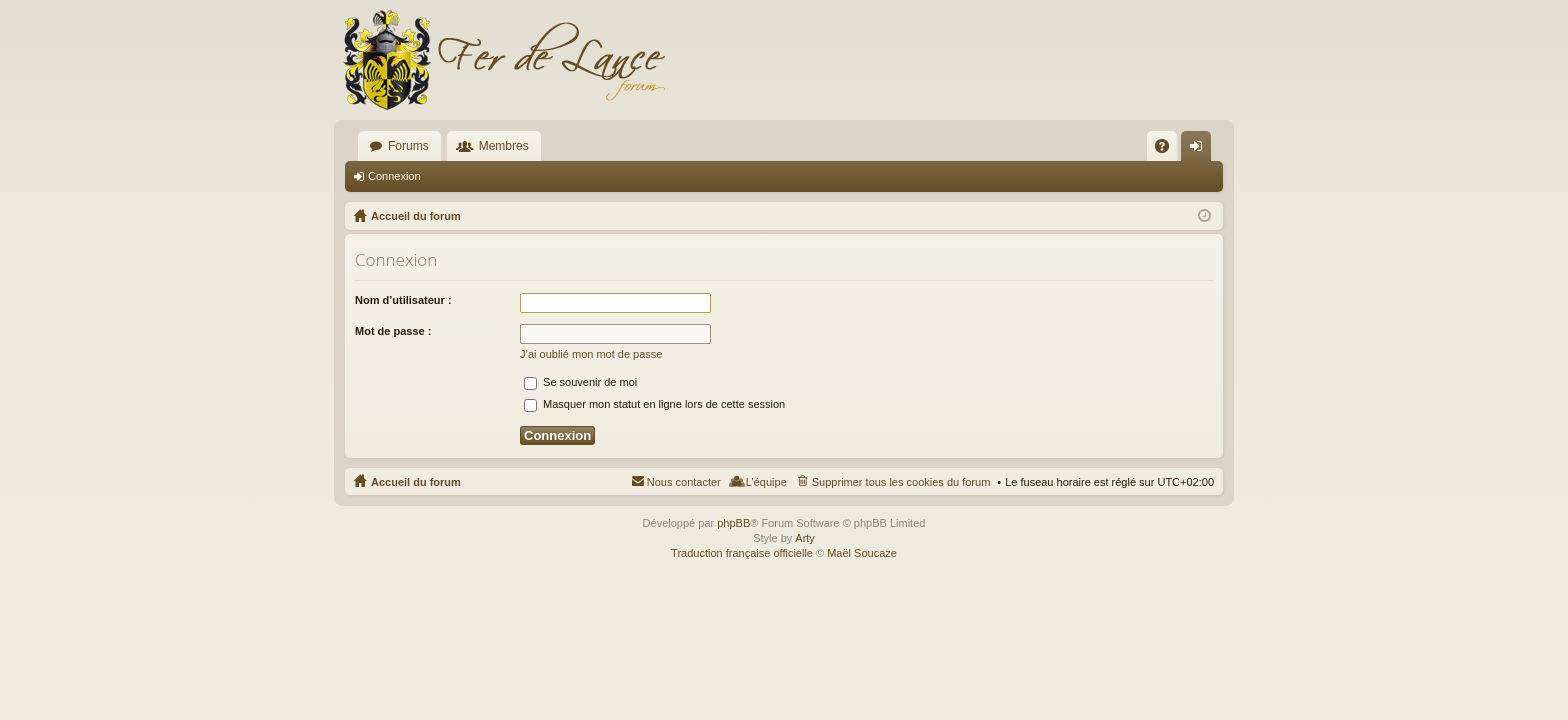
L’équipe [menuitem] (766, 482)
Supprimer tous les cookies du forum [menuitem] (901, 482)
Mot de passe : (393, 331)
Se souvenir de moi (580, 382)
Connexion (394, 176)
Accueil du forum (416, 482)
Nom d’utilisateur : (403, 300)
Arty (805, 538)
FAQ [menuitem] (1168, 150)
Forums (408, 146)
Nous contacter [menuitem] (684, 482)
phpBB (733, 523)
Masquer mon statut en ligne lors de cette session (654, 404)
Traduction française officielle (742, 553)
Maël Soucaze (862, 553)
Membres (504, 146)
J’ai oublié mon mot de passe (591, 354)
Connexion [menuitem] (1200, 150)
